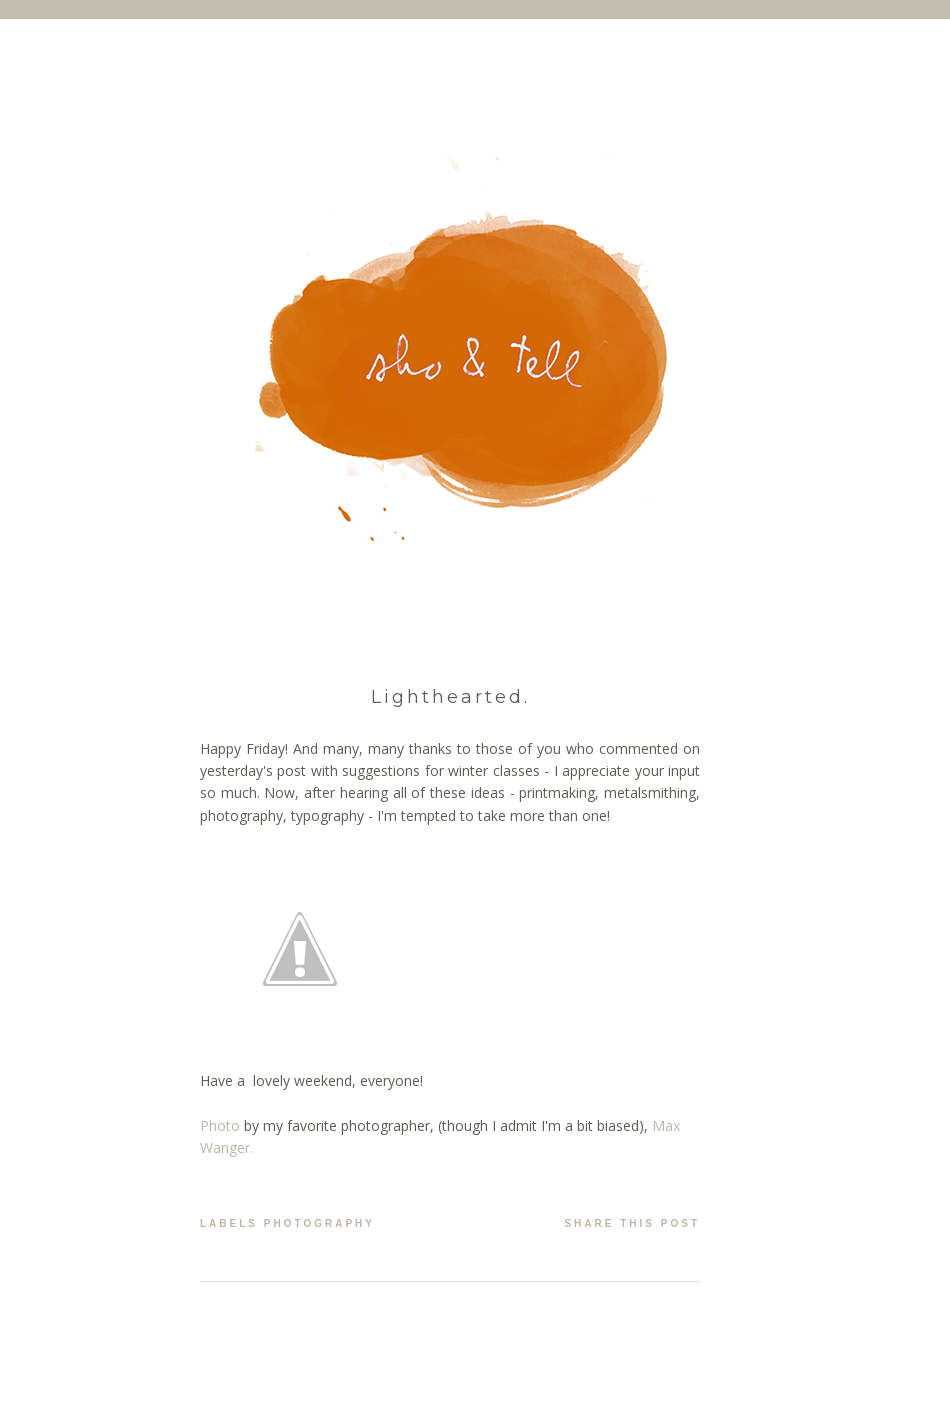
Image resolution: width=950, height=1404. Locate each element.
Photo (220, 1125)
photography (319, 1223)
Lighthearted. (450, 697)
